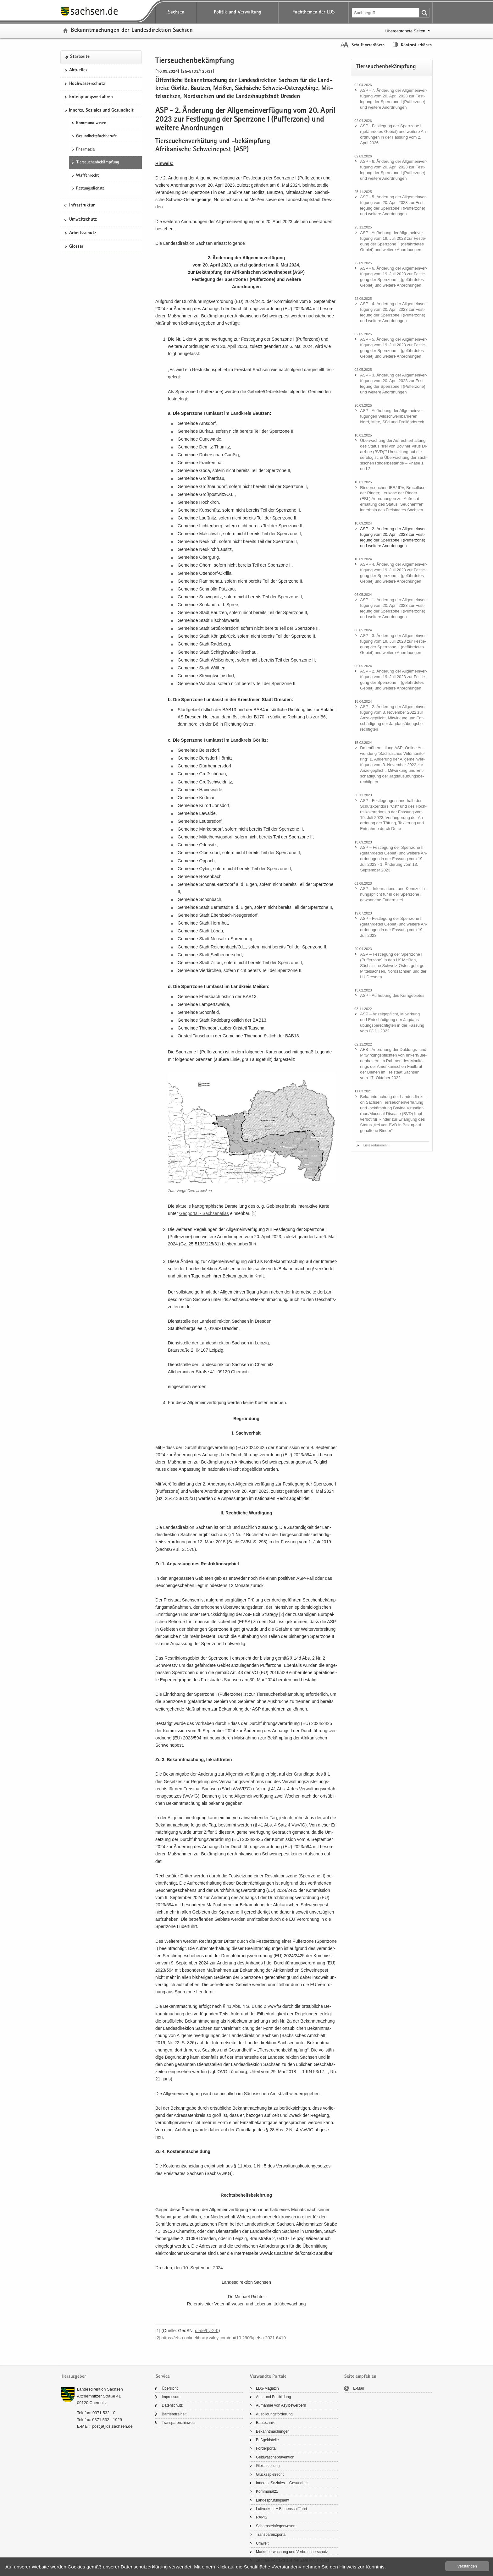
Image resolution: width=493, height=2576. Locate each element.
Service (163, 2376)
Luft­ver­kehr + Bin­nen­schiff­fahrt (281, 2509)
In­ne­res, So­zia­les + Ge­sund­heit (282, 2483)
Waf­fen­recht (87, 175)
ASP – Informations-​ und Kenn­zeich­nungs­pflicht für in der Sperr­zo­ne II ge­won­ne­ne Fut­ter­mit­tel (393, 894)
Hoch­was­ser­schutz (87, 84)
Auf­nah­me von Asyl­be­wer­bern (281, 2405)
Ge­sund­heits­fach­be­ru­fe (96, 136)
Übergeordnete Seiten (405, 31)
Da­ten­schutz (172, 2405)
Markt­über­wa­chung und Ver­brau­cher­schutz (292, 2552)
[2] (281, 1614)
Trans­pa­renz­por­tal (271, 2534)
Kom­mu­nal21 (267, 2491)
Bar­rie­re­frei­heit (174, 2414)
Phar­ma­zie (85, 149)
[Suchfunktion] (386, 13)
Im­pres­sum (171, 2397)
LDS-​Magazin (267, 2388)
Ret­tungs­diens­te (90, 188)
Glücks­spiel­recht (270, 2474)
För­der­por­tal (266, 2448)
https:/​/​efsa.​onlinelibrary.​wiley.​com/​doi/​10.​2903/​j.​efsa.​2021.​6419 (224, 2337)
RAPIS (261, 2517)
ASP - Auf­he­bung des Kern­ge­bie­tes (392, 995)
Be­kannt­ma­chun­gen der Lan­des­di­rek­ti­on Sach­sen (132, 31)
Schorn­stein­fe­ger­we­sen (275, 2526)
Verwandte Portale (268, 2376)
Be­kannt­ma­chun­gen (273, 2431)
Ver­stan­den (467, 2566)
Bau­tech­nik (265, 2422)
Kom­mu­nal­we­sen (91, 123)
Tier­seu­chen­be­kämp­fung (97, 162)
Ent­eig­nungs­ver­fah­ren (91, 97)
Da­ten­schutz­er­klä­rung (144, 2566)
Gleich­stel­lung (268, 2465)
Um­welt (262, 2543)
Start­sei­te (80, 57)
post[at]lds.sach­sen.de (112, 2426)
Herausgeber (74, 2376)
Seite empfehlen (360, 2376)
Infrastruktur (82, 205)
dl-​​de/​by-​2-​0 (207, 2330)
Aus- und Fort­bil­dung (273, 2397)
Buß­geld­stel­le (267, 2440)
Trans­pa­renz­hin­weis (178, 2422)
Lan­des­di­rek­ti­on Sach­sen (100, 2389)
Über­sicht (170, 2388)
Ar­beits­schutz (82, 233)
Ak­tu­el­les (78, 70)
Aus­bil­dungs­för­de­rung (274, 2414)
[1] (254, 1213)
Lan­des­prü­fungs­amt (272, 2500)
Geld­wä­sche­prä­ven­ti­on (275, 2457)
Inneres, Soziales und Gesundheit (101, 110)
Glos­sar (76, 246)
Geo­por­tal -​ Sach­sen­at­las (204, 1213)
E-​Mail (358, 2388)
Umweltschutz (83, 219)
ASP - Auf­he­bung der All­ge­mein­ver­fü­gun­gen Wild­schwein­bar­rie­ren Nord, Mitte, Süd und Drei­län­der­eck (392, 416)
